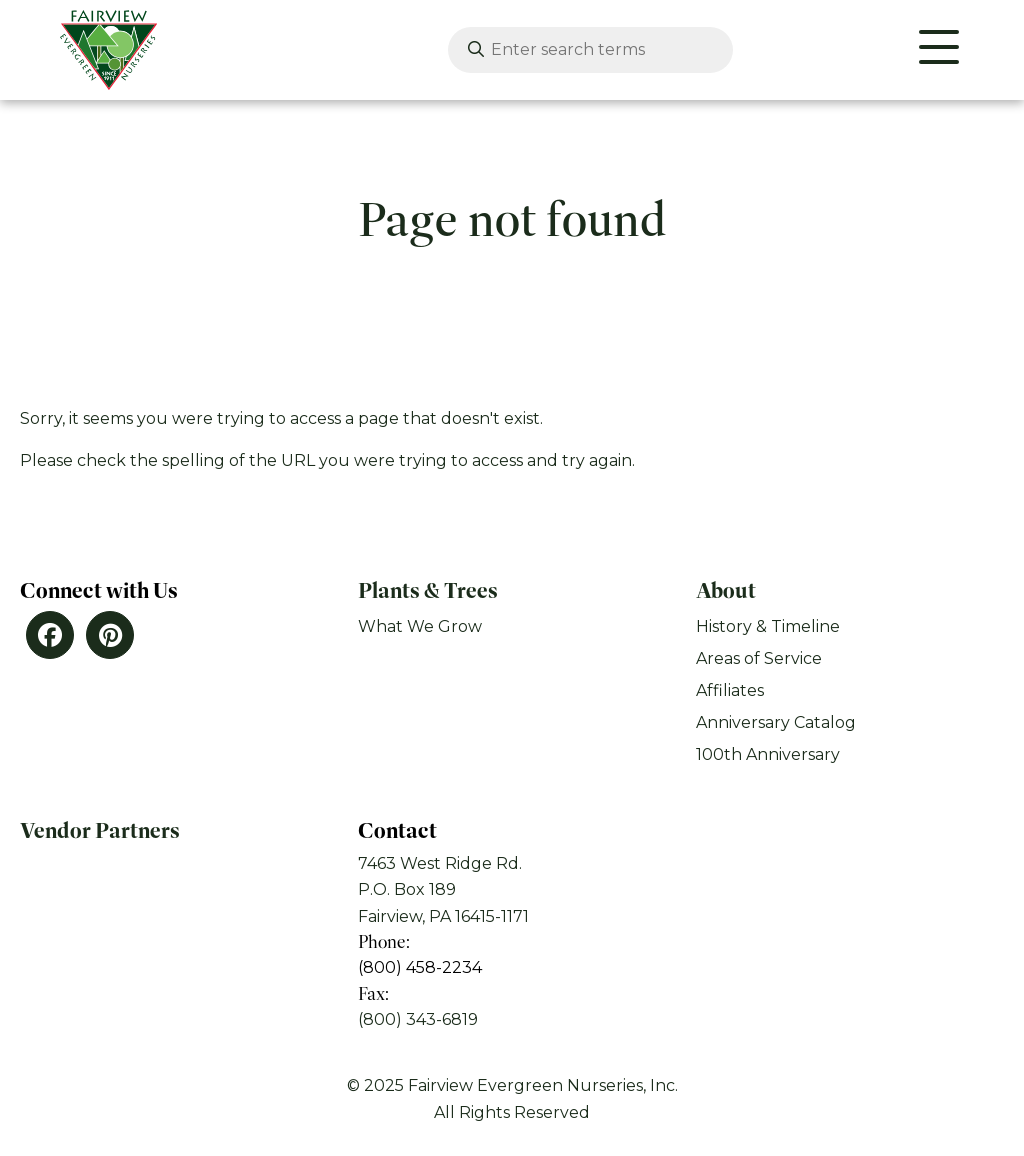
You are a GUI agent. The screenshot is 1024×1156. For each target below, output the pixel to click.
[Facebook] (50, 635)
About (726, 590)
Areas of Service (759, 658)
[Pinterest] (110, 635)
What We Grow (420, 626)
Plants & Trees (428, 590)
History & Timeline (768, 626)
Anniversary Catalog (776, 722)
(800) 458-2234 (420, 967)
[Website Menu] (939, 50)
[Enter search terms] (587, 50)
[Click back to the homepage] (100, 50)
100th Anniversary (768, 754)
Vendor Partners (100, 830)
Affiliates (730, 690)
